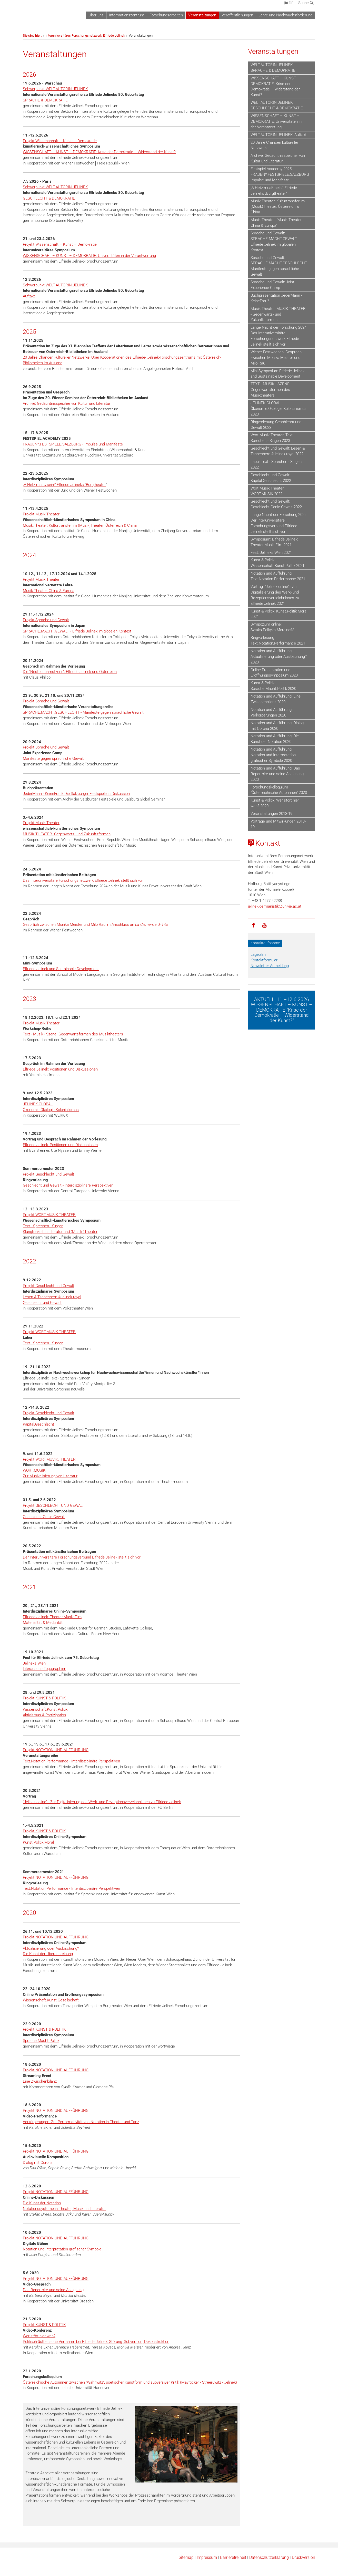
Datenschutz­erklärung (269, 2557)
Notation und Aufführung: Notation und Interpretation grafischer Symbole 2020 (273, 755)
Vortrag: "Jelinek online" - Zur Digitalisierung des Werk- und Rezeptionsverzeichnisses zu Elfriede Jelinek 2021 (275, 595)
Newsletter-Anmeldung (270, 965)
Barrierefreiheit (233, 2557)
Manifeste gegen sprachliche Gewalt (53, 758)
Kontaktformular (264, 960)
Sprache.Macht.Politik (41, 2040)
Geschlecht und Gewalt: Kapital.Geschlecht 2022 (271, 478)
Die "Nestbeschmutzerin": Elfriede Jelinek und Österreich (70, 671)
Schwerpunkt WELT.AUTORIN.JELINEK (55, 89)
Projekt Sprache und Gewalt (46, 620)
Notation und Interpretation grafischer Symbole (62, 2249)
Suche (306, 3)
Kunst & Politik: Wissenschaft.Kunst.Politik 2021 (277, 563)
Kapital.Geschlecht (38, 1424)
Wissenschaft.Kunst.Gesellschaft (51, 2000)
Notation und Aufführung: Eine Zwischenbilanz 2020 (276, 699)
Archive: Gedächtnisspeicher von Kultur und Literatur (66, 403)
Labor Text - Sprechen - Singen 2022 (276, 464)
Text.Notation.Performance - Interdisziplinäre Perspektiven (71, 1761)
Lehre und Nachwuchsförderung (285, 15)
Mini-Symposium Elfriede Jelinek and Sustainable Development (277, 374)
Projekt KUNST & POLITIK (44, 1698)
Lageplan (258, 954)
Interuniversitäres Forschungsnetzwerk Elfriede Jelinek (85, 35)
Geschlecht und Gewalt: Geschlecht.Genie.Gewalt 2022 (276, 504)
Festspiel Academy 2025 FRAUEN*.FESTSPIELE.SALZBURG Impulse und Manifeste (280, 174)
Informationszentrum (126, 15)
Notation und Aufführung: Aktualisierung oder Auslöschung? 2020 (279, 656)
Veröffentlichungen (237, 15)
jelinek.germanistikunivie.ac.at (274, 906)
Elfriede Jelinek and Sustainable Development (61, 969)
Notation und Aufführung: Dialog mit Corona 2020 (277, 726)
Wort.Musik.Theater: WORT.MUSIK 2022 (267, 491)
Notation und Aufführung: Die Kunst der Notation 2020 (275, 739)
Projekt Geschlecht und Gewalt (48, 1174)
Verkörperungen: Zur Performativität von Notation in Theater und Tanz (81, 2122)
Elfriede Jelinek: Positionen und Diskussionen (60, 1069)
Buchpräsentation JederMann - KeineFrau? (276, 298)
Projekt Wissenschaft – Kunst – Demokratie (60, 141)
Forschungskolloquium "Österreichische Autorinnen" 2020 (279, 790)
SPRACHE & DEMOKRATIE (45, 100)
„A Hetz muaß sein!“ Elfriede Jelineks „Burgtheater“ (274, 190)
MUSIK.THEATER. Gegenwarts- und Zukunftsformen (67, 834)
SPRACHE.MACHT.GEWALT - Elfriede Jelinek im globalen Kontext (77, 631)
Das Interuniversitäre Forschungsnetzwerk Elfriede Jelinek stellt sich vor (83, 880)
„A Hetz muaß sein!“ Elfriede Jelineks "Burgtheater (64, 484)
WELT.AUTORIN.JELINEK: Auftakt (278, 134)
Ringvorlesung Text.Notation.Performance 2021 (278, 640)
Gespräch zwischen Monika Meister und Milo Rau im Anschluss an (95, 924)
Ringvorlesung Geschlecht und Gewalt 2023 (276, 425)
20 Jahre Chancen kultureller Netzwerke (274, 145)
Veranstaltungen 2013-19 (271, 813)
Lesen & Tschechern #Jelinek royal (52, 1297)
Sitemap (186, 2557)
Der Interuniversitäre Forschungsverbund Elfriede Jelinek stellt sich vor (82, 1557)
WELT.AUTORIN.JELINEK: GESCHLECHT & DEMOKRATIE (277, 105)
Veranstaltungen (202, 15)
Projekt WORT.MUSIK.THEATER (49, 1214)
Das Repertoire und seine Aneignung (53, 2290)
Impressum (207, 2557)
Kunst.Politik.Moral (38, 1842)
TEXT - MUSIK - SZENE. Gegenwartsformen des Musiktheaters (271, 390)
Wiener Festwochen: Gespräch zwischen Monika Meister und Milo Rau (276, 358)
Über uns (96, 15)
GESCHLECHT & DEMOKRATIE (49, 198)
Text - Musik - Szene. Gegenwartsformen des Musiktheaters (73, 1034)
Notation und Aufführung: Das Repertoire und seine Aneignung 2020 (277, 774)
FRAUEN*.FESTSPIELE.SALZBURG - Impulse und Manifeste (73, 444)
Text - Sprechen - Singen (43, 1343)
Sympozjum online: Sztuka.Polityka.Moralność (272, 627)
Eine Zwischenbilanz (40, 2081)
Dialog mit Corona (38, 2162)
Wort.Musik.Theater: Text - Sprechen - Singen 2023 (273, 438)
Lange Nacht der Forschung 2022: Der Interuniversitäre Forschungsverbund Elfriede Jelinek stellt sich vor (279, 523)
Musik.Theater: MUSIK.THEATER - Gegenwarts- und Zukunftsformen (278, 314)
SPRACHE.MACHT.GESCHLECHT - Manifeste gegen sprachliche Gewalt (83, 712)
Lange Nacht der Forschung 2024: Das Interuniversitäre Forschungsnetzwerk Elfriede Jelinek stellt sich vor (279, 336)
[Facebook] (253, 925)
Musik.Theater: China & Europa (48, 590)
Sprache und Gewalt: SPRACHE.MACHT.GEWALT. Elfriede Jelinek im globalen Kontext (274, 241)
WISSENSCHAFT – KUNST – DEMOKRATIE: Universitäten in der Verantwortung (89, 255)
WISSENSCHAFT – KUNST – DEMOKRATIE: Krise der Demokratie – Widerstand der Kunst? (99, 152)
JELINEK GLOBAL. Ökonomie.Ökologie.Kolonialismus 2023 (278, 409)
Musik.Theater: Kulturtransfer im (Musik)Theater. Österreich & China (278, 207)
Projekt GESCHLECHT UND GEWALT (53, 1505)
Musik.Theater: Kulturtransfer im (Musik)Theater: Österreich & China (80, 525)
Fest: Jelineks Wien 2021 (271, 552)
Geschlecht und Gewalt (42, 1302)
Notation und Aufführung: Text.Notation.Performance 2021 (278, 576)
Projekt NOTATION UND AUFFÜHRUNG (55, 1750)
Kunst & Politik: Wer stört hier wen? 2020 (275, 803)
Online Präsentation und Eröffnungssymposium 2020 (274, 673)
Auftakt (29, 296)
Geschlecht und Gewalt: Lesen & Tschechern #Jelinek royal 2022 (278, 451)
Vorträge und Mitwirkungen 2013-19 (278, 824)
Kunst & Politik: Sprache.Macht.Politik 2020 (273, 686)
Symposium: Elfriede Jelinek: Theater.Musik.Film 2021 (274, 542)
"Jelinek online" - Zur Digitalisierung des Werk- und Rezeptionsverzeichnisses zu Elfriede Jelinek (102, 1802)
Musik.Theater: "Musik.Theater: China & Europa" (276, 222)
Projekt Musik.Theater (41, 514)
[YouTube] (264, 925)
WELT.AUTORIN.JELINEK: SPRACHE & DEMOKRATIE (273, 68)
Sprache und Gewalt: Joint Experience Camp (272, 285)
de (289, 3)
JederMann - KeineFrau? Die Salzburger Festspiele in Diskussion (76, 793)
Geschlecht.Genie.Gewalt (44, 1516)
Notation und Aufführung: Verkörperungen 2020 (271, 712)
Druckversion (303, 2557)
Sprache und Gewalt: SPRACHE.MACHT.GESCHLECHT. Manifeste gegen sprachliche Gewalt (279, 266)
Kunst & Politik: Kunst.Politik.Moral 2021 (279, 614)
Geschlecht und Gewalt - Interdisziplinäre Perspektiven (68, 1185)
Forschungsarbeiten (166, 15)
